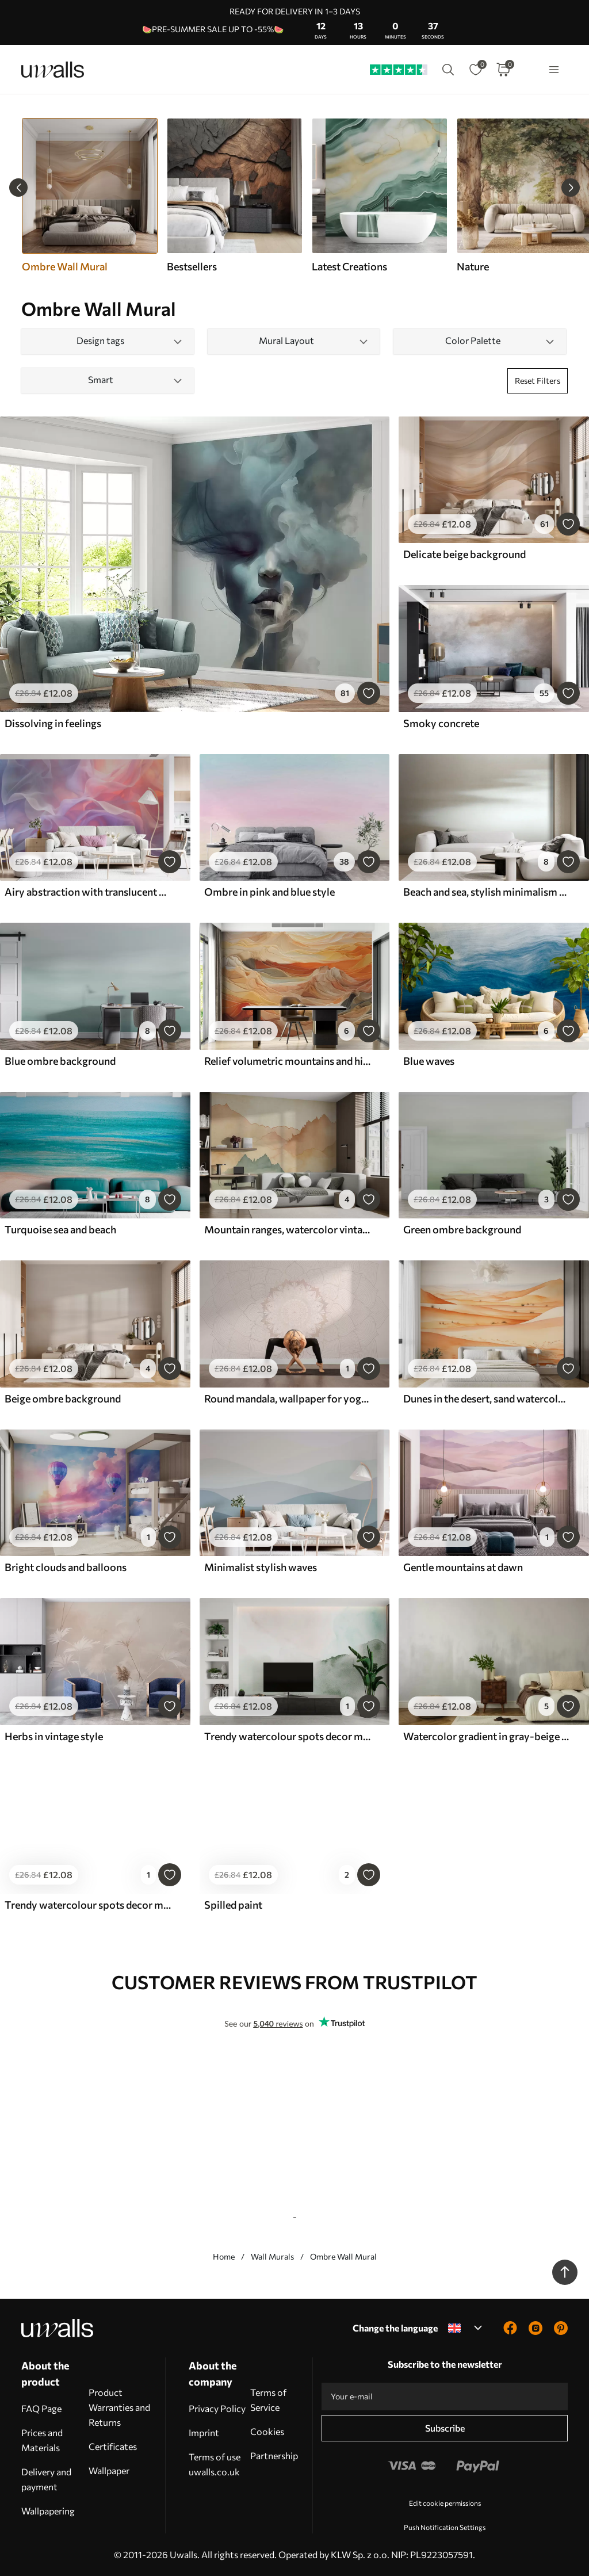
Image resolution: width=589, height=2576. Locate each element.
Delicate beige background (464, 554)
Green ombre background (462, 1229)
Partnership (274, 2455)
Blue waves (428, 1060)
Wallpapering (48, 2510)
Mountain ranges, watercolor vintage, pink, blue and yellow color (288, 1229)
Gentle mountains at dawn (463, 1567)
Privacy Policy (217, 2408)
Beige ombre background (63, 1398)
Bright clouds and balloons (66, 1567)
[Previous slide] (18, 187)
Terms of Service (268, 2400)
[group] (234, 195)
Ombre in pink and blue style (269, 891)
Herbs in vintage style (54, 1736)
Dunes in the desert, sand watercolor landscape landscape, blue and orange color (487, 1398)
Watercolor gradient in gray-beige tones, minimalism (487, 1736)
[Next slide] (570, 187)
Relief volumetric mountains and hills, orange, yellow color (288, 1060)
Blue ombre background (60, 1060)
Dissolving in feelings (53, 723)
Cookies (267, 2431)
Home (224, 2256)
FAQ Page (41, 2408)
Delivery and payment (46, 2479)
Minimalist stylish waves (260, 1567)
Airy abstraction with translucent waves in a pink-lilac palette (89, 891)
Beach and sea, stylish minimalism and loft (487, 891)
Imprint (204, 2432)
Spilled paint (233, 1904)
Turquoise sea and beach (60, 1229)
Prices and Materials (42, 2440)
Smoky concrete (441, 723)
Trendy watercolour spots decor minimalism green (288, 1736)
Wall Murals (272, 2256)
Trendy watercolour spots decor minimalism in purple (89, 1904)
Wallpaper (109, 2470)
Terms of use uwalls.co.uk (214, 2464)
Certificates (113, 2446)
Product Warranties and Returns (119, 2407)
